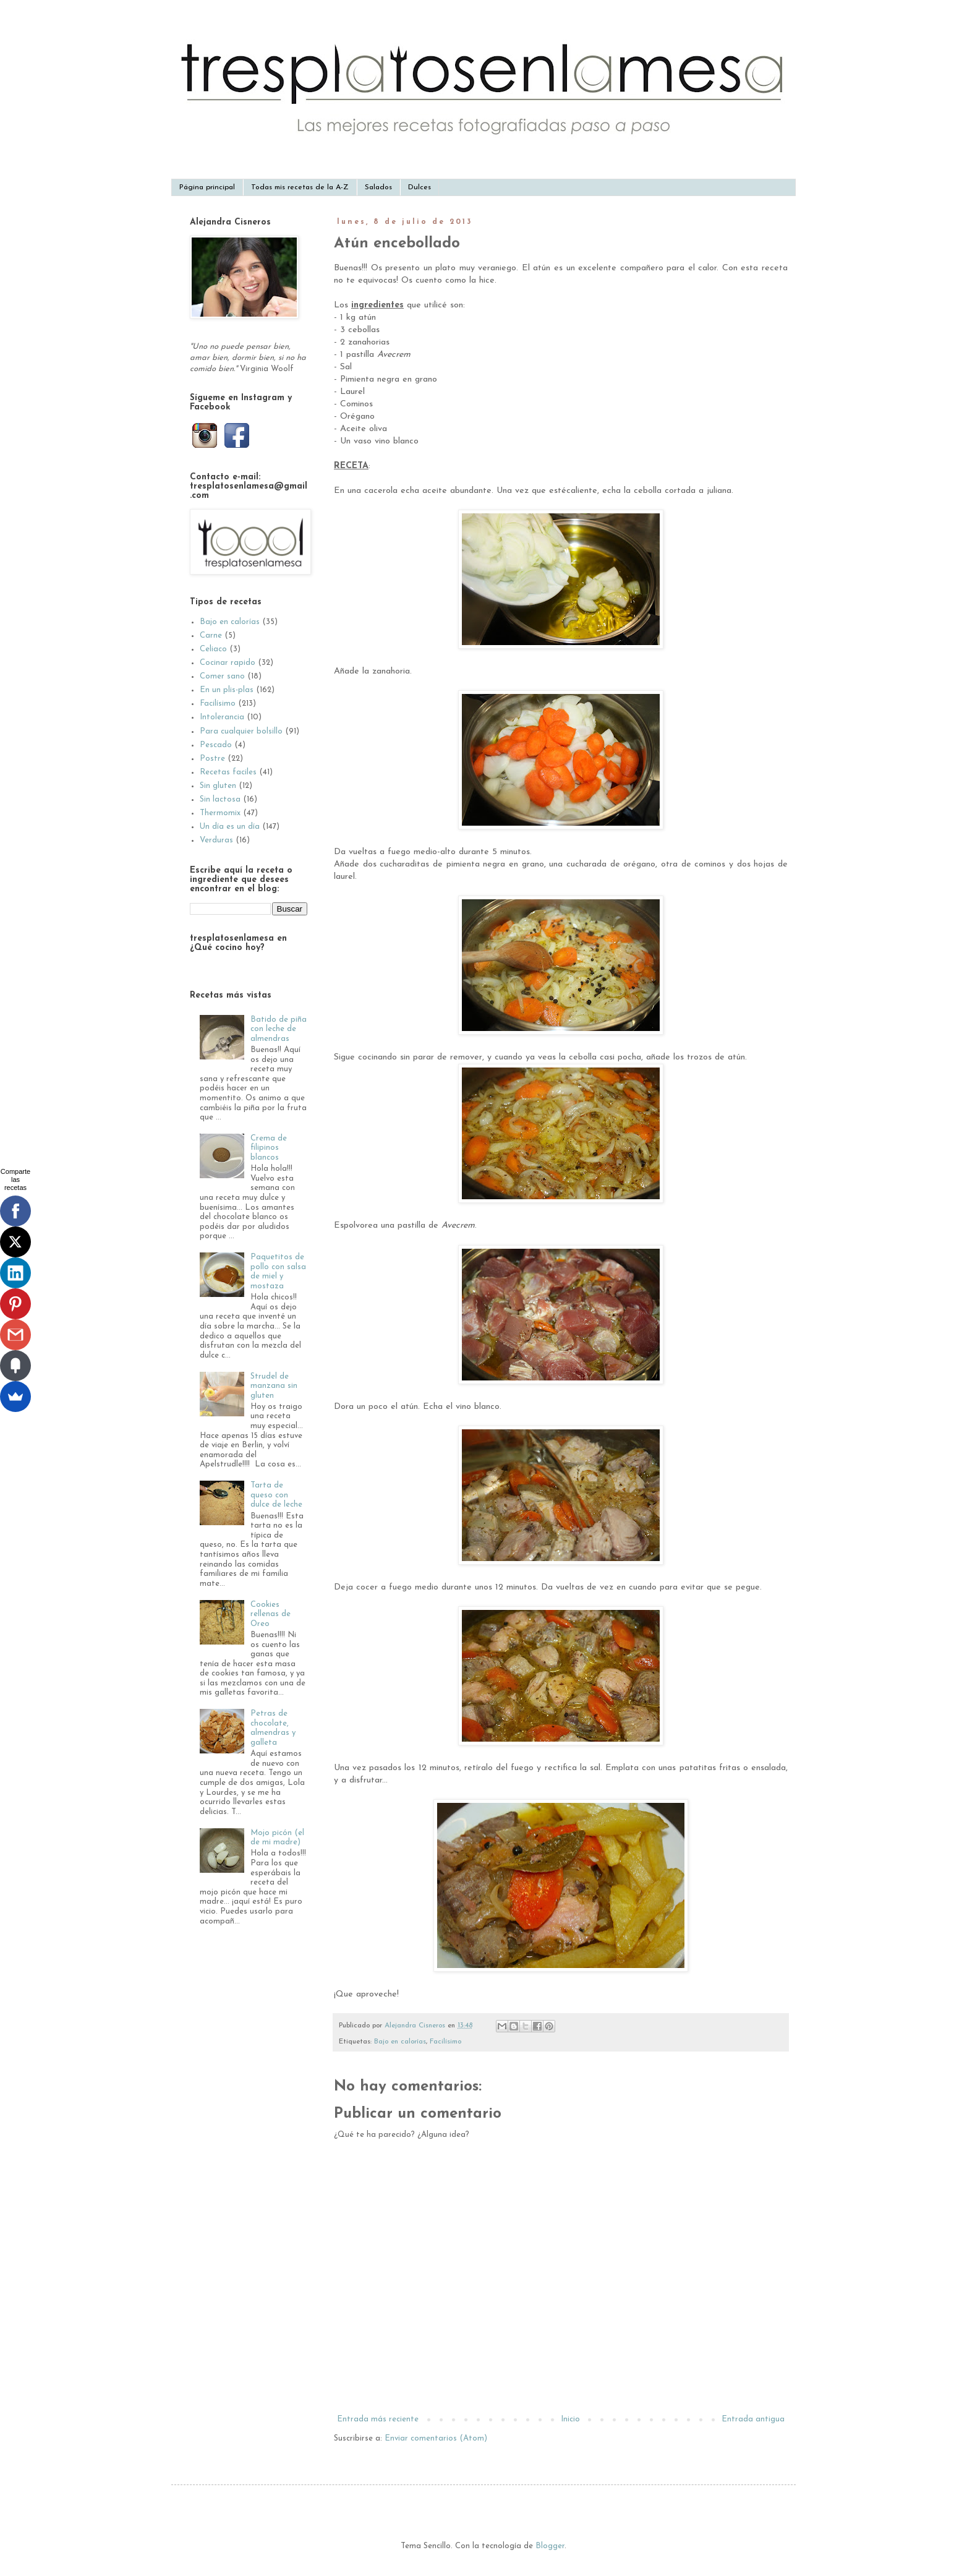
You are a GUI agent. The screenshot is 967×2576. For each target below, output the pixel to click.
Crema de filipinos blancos (268, 1148)
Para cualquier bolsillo (241, 731)
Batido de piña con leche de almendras (278, 1029)
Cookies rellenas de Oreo (270, 1614)
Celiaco (213, 649)
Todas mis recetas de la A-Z (300, 187)
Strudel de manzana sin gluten (273, 1386)
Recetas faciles (228, 772)
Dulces (419, 187)
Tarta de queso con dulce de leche (276, 1494)
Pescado (216, 745)
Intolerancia (222, 717)
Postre (212, 759)
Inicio (570, 2419)
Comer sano (222, 676)
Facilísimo (445, 2041)
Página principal (207, 187)
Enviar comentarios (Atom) (436, 2438)
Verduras (216, 840)
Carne (211, 635)
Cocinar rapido (227, 663)
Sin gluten (218, 786)
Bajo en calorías (400, 2041)
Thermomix (220, 813)
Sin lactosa (220, 799)
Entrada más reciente (378, 2419)
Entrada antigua (753, 2419)
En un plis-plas (226, 690)
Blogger (549, 2546)
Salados (378, 187)
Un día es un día (230, 827)
